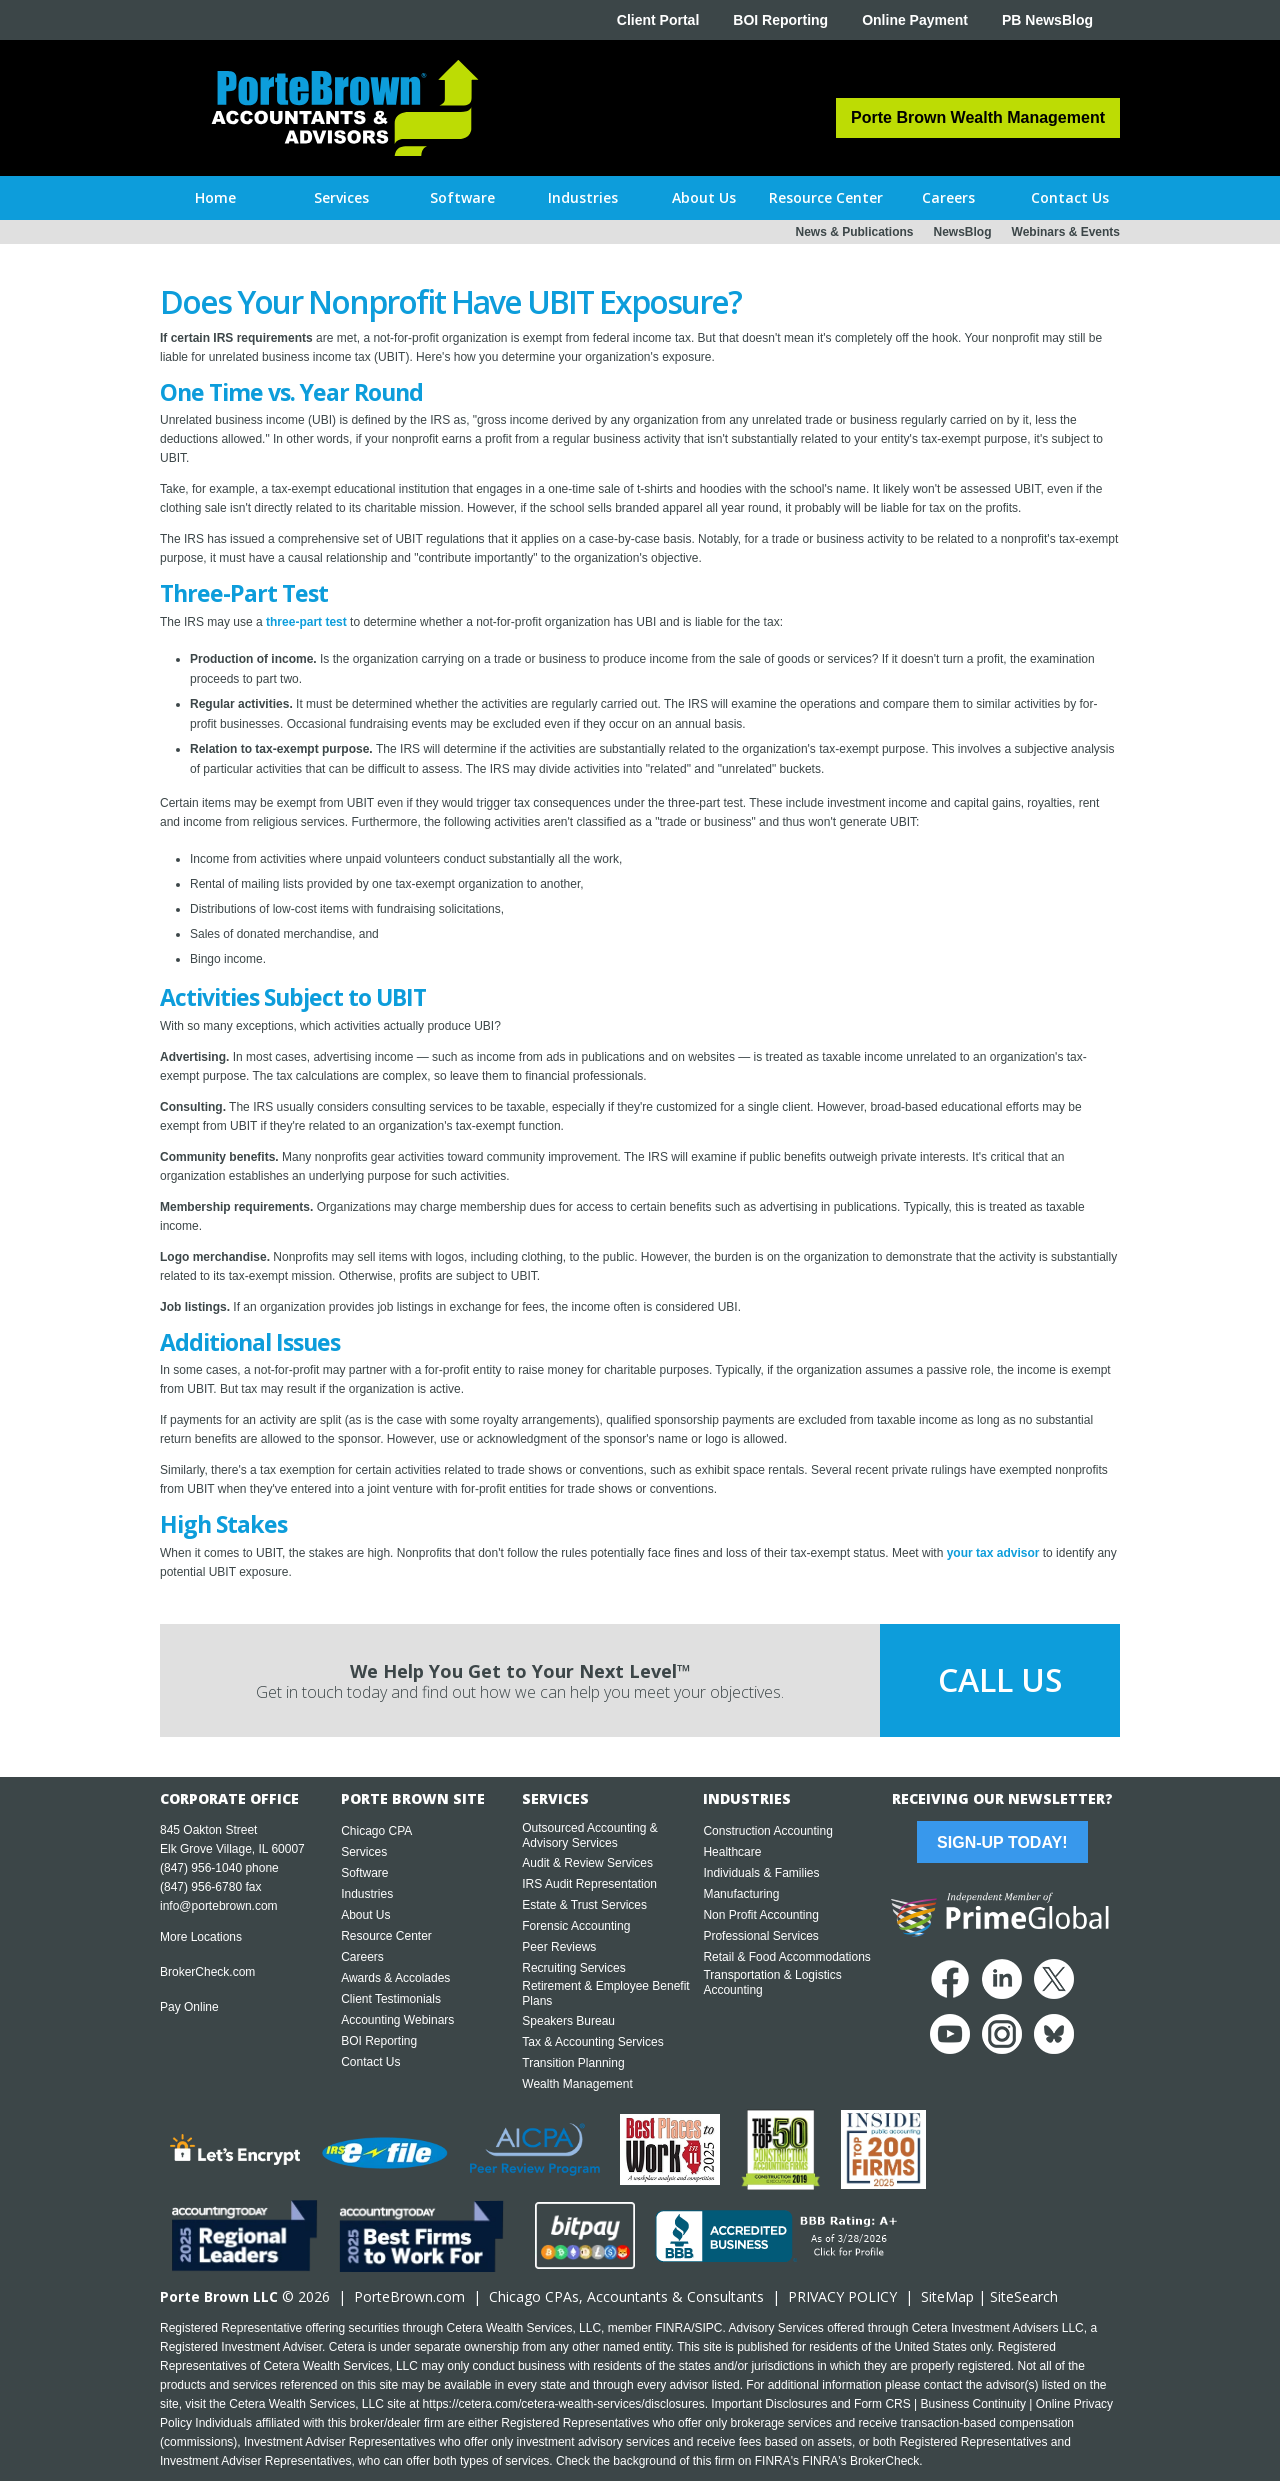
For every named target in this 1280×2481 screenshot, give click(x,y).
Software (364, 1873)
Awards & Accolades (395, 1978)
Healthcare (732, 1852)
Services (364, 1852)
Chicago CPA (376, 1831)
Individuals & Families (761, 1873)
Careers (362, 1957)
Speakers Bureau (568, 2021)
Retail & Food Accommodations (786, 1957)
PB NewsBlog (1047, 20)
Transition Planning (573, 2063)
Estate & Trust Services (584, 1905)
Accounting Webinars (397, 2020)
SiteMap (947, 2296)
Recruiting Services (573, 1968)
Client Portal (658, 20)
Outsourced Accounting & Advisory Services (589, 1835)
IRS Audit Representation (589, 1884)
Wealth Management (577, 2084)
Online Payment (915, 20)
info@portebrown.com (219, 1906)
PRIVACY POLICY (842, 2296)
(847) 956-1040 (201, 1868)
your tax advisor (993, 1553)
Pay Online (189, 2007)
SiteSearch (1024, 2296)
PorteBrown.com (409, 2296)
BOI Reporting (780, 20)
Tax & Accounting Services (592, 2042)
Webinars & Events (1066, 232)
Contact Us (370, 2062)
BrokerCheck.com (207, 1972)
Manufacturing (741, 1894)
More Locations (201, 1937)
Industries (367, 1894)
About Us (365, 1915)
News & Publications (854, 232)
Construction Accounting (767, 1831)
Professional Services (760, 1936)
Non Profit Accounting (760, 1915)
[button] (341, 198)
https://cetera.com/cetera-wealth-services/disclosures (564, 2404)
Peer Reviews (559, 1947)
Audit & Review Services (587, 1863)
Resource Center (386, 1936)
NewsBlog (963, 232)
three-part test (306, 622)
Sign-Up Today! (1002, 1842)
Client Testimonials (391, 1999)
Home (215, 197)
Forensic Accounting (576, 1926)
